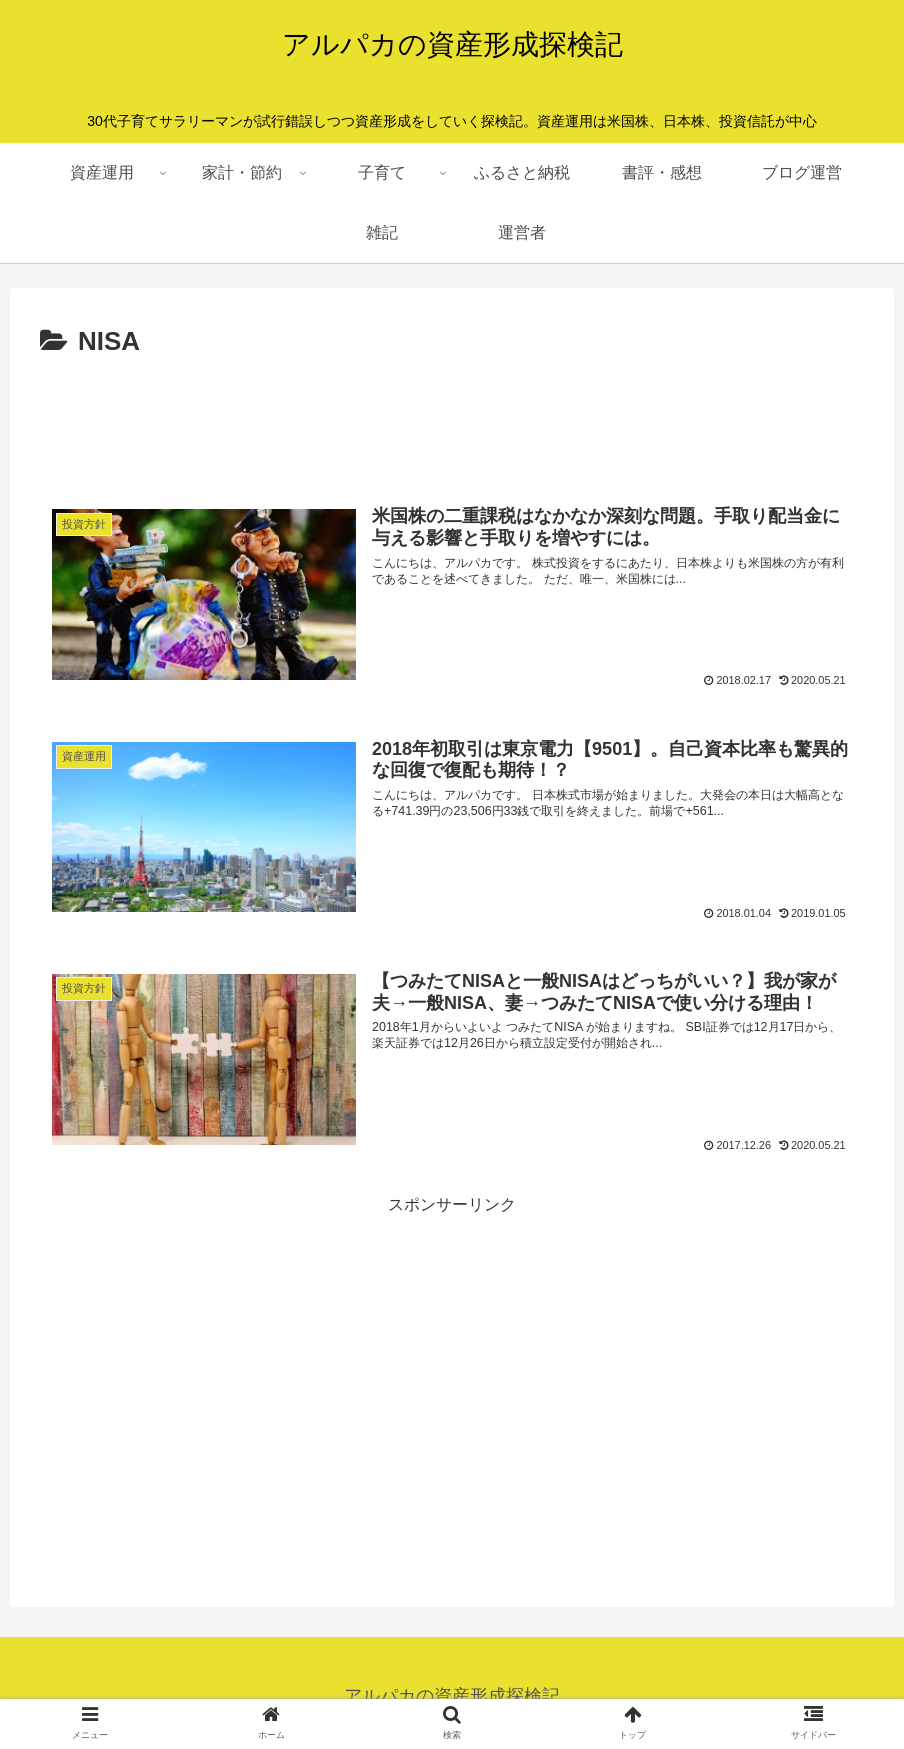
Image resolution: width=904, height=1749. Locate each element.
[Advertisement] (452, 420)
